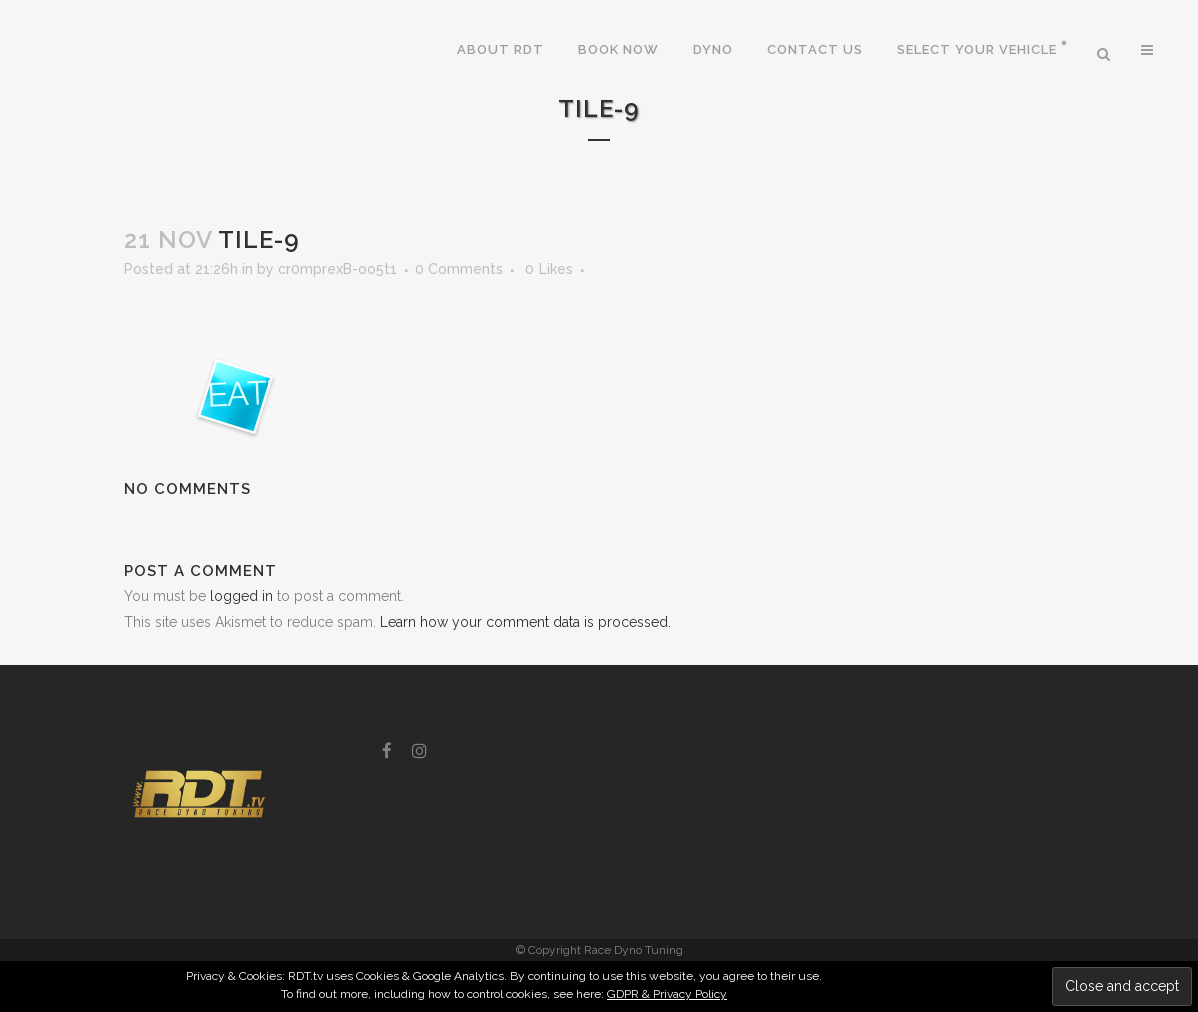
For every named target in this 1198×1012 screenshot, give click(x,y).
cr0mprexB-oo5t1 (337, 269)
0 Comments (459, 269)
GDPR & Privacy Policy (667, 994)
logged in (241, 596)
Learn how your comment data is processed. (525, 622)
